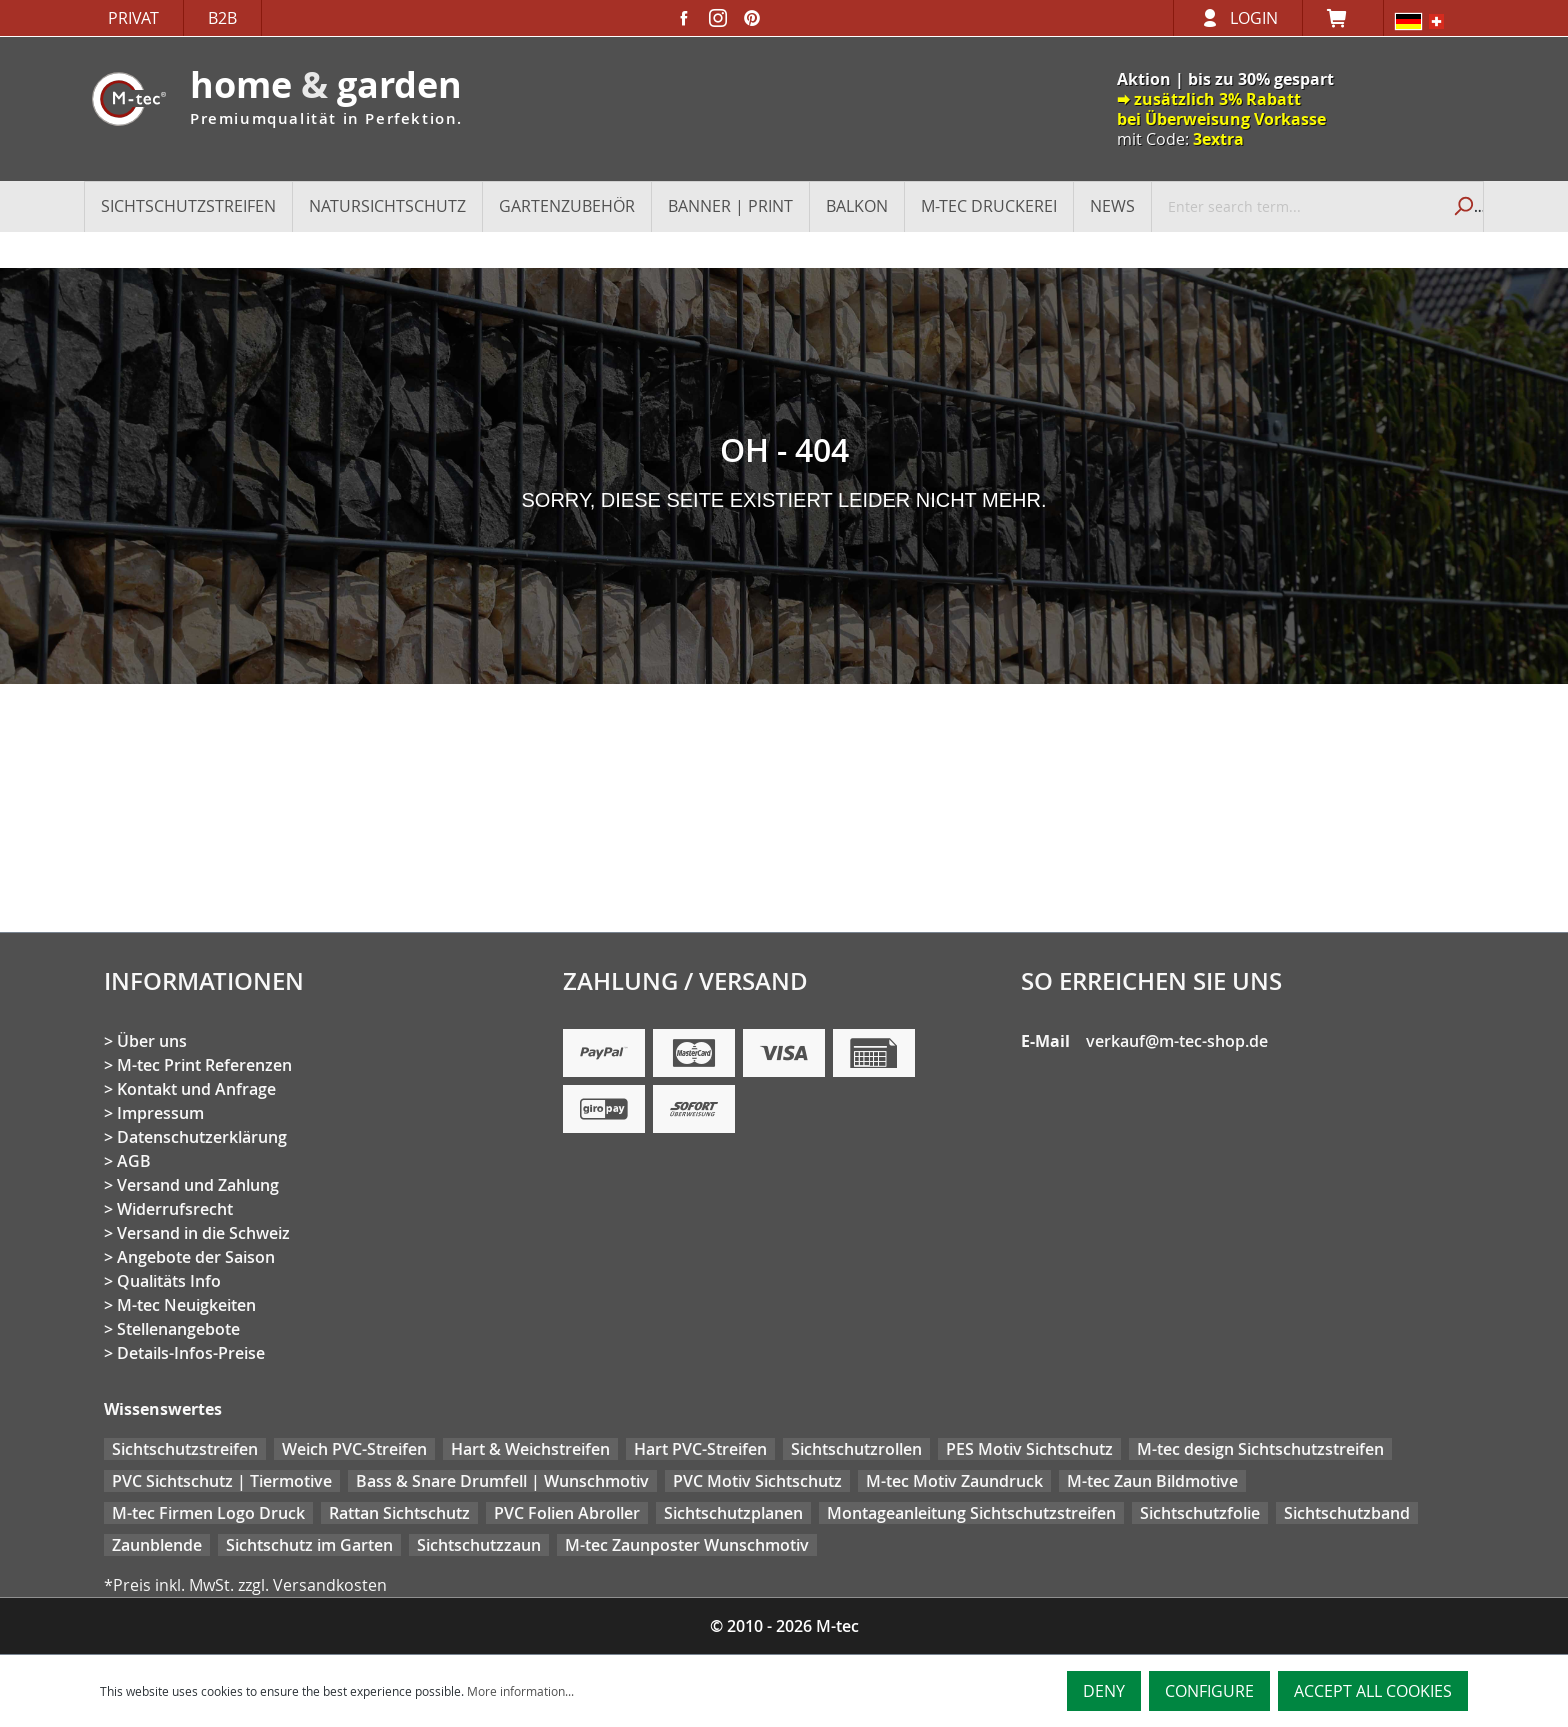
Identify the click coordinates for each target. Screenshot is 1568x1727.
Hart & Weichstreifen (530, 1449)
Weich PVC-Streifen (354, 1449)
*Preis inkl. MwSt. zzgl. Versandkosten (245, 1585)
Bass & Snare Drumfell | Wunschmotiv (502, 1481)
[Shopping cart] (1343, 18)
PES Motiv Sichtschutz (1029, 1449)
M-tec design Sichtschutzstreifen (1260, 1449)
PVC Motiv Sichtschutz (757, 1481)
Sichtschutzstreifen (185, 1449)
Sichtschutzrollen (856, 1449)
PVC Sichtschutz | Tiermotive (222, 1481)
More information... (520, 1691)
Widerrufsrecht (175, 1209)
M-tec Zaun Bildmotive (1152, 1481)
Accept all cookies (1373, 1691)
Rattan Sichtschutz (399, 1513)
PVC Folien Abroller (567, 1513)
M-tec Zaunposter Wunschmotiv (687, 1545)
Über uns (152, 1041)
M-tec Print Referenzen (204, 1065)
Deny (1104, 1691)
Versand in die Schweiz (203, 1233)
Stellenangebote (178, 1329)
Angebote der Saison (196, 1257)
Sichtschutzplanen (733, 1513)
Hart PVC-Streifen (700, 1449)
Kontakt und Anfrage (196, 1089)
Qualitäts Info (169, 1281)
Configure (1209, 1691)
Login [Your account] (1254, 18)
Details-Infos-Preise (191, 1353)
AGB (134, 1161)
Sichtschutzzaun (479, 1545)
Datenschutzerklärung (202, 1137)
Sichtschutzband (1347, 1513)
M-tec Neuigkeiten (186, 1305)
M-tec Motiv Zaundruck (954, 1481)
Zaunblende (157, 1545)
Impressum (160, 1113)
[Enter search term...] (1296, 206)
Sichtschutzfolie (1200, 1513)
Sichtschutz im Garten (309, 1545)
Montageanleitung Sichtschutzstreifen (971, 1513)
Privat (133, 18)
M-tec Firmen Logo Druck (208, 1513)
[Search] (1461, 206)
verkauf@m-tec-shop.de (1177, 1041)
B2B (222, 18)
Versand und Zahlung (198, 1185)
